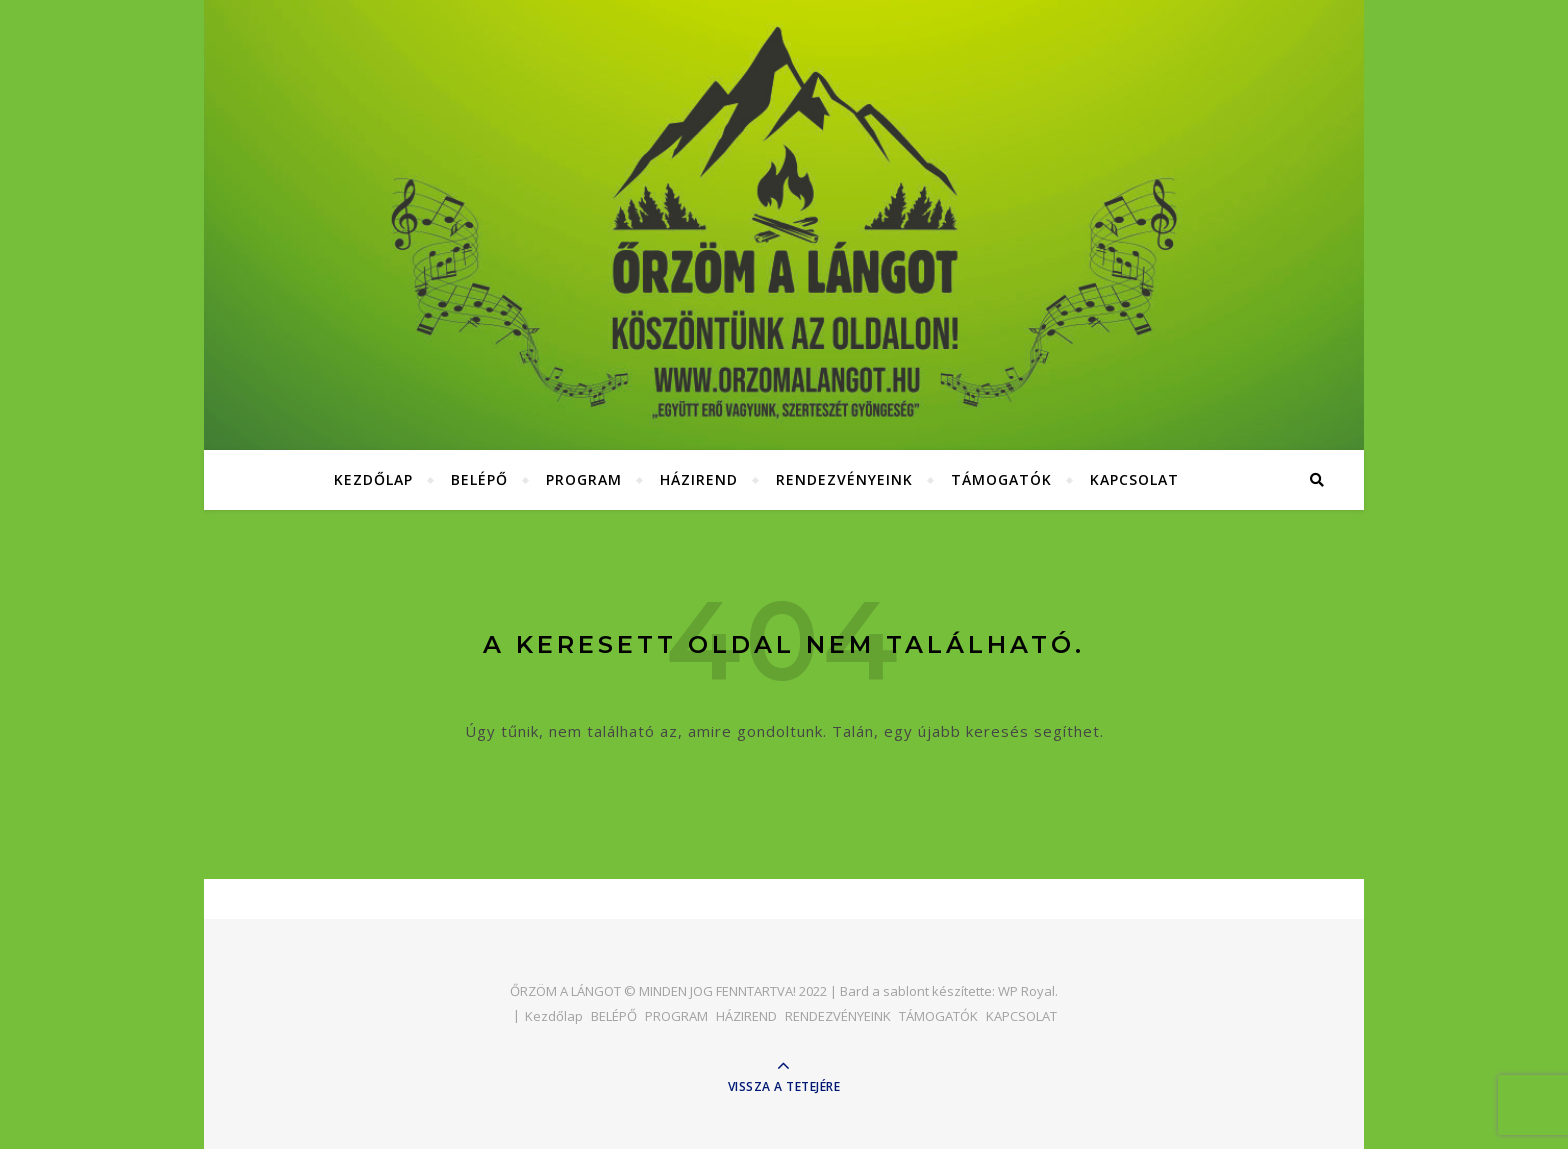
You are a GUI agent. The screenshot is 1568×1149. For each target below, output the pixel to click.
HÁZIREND (699, 479)
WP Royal (1026, 991)
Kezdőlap (373, 479)
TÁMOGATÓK (1001, 479)
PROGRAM (584, 479)
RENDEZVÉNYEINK (844, 479)
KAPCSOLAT (1134, 479)
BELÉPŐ (479, 479)
